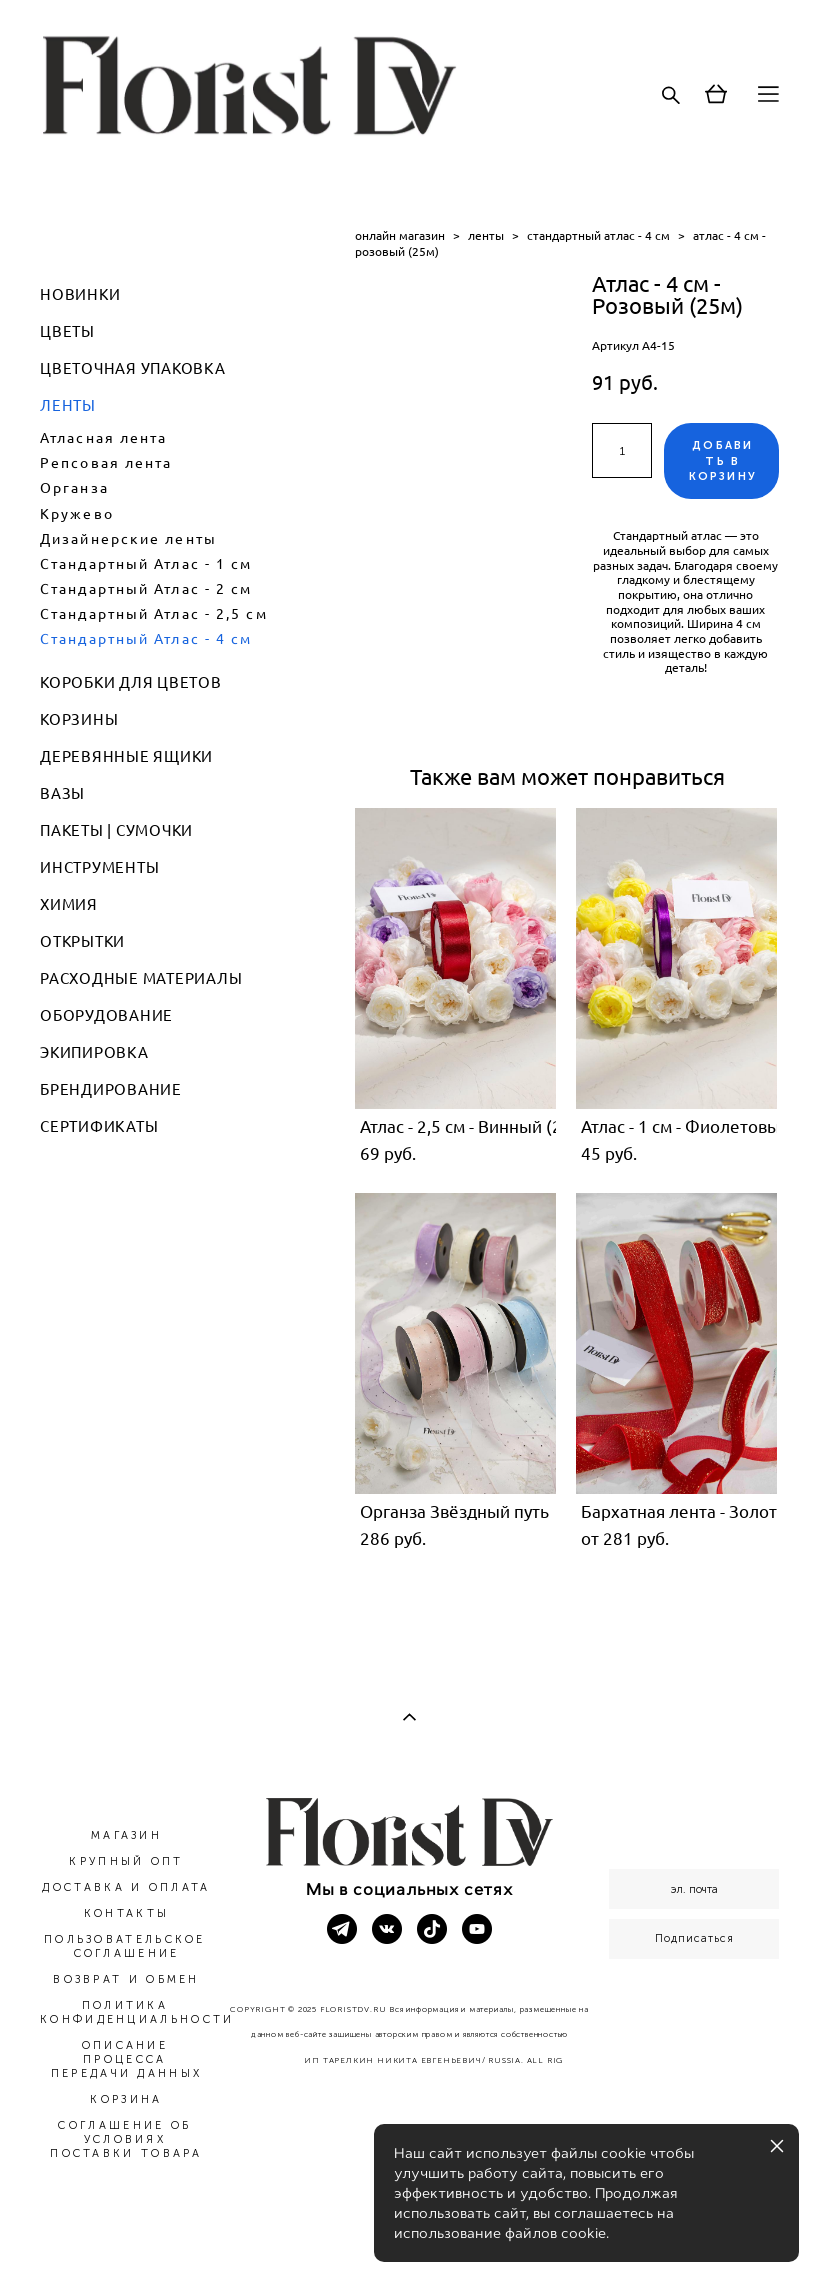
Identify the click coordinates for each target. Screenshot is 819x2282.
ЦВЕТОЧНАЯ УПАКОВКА (133, 368)
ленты (486, 235)
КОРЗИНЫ (79, 719)
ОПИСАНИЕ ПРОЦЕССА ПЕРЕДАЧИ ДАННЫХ (127, 2059)
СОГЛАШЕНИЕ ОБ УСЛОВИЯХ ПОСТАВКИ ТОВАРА (126, 2139)
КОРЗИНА (126, 2099)
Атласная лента (103, 438)
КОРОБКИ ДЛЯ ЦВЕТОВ (131, 682)
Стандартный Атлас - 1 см (146, 564)
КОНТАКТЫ (126, 1913)
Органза (74, 488)
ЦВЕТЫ (67, 331)
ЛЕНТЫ (68, 405)
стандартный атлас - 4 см (598, 235)
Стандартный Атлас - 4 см (146, 639)
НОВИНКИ (80, 294)
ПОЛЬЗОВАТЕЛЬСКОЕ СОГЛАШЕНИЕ (125, 1946)
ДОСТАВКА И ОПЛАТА (126, 1887)
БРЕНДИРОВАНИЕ (111, 1089)
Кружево (77, 514)
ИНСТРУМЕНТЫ (99, 867)
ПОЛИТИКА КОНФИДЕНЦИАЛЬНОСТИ (137, 2012)
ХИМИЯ (69, 904)
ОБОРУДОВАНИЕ (106, 1015)
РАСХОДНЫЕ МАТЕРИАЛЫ (141, 978)
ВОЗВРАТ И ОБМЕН (126, 1979)
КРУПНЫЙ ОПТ (126, 1861)
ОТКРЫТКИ (82, 941)
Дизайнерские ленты (128, 539)
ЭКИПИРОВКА (94, 1052)
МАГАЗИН (126, 1835)
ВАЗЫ (62, 793)
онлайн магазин (400, 235)
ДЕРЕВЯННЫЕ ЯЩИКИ (126, 756)
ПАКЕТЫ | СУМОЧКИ (116, 830)
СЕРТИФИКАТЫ (99, 1126)
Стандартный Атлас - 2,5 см (154, 614)
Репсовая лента (106, 463)
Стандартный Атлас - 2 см (146, 589)
